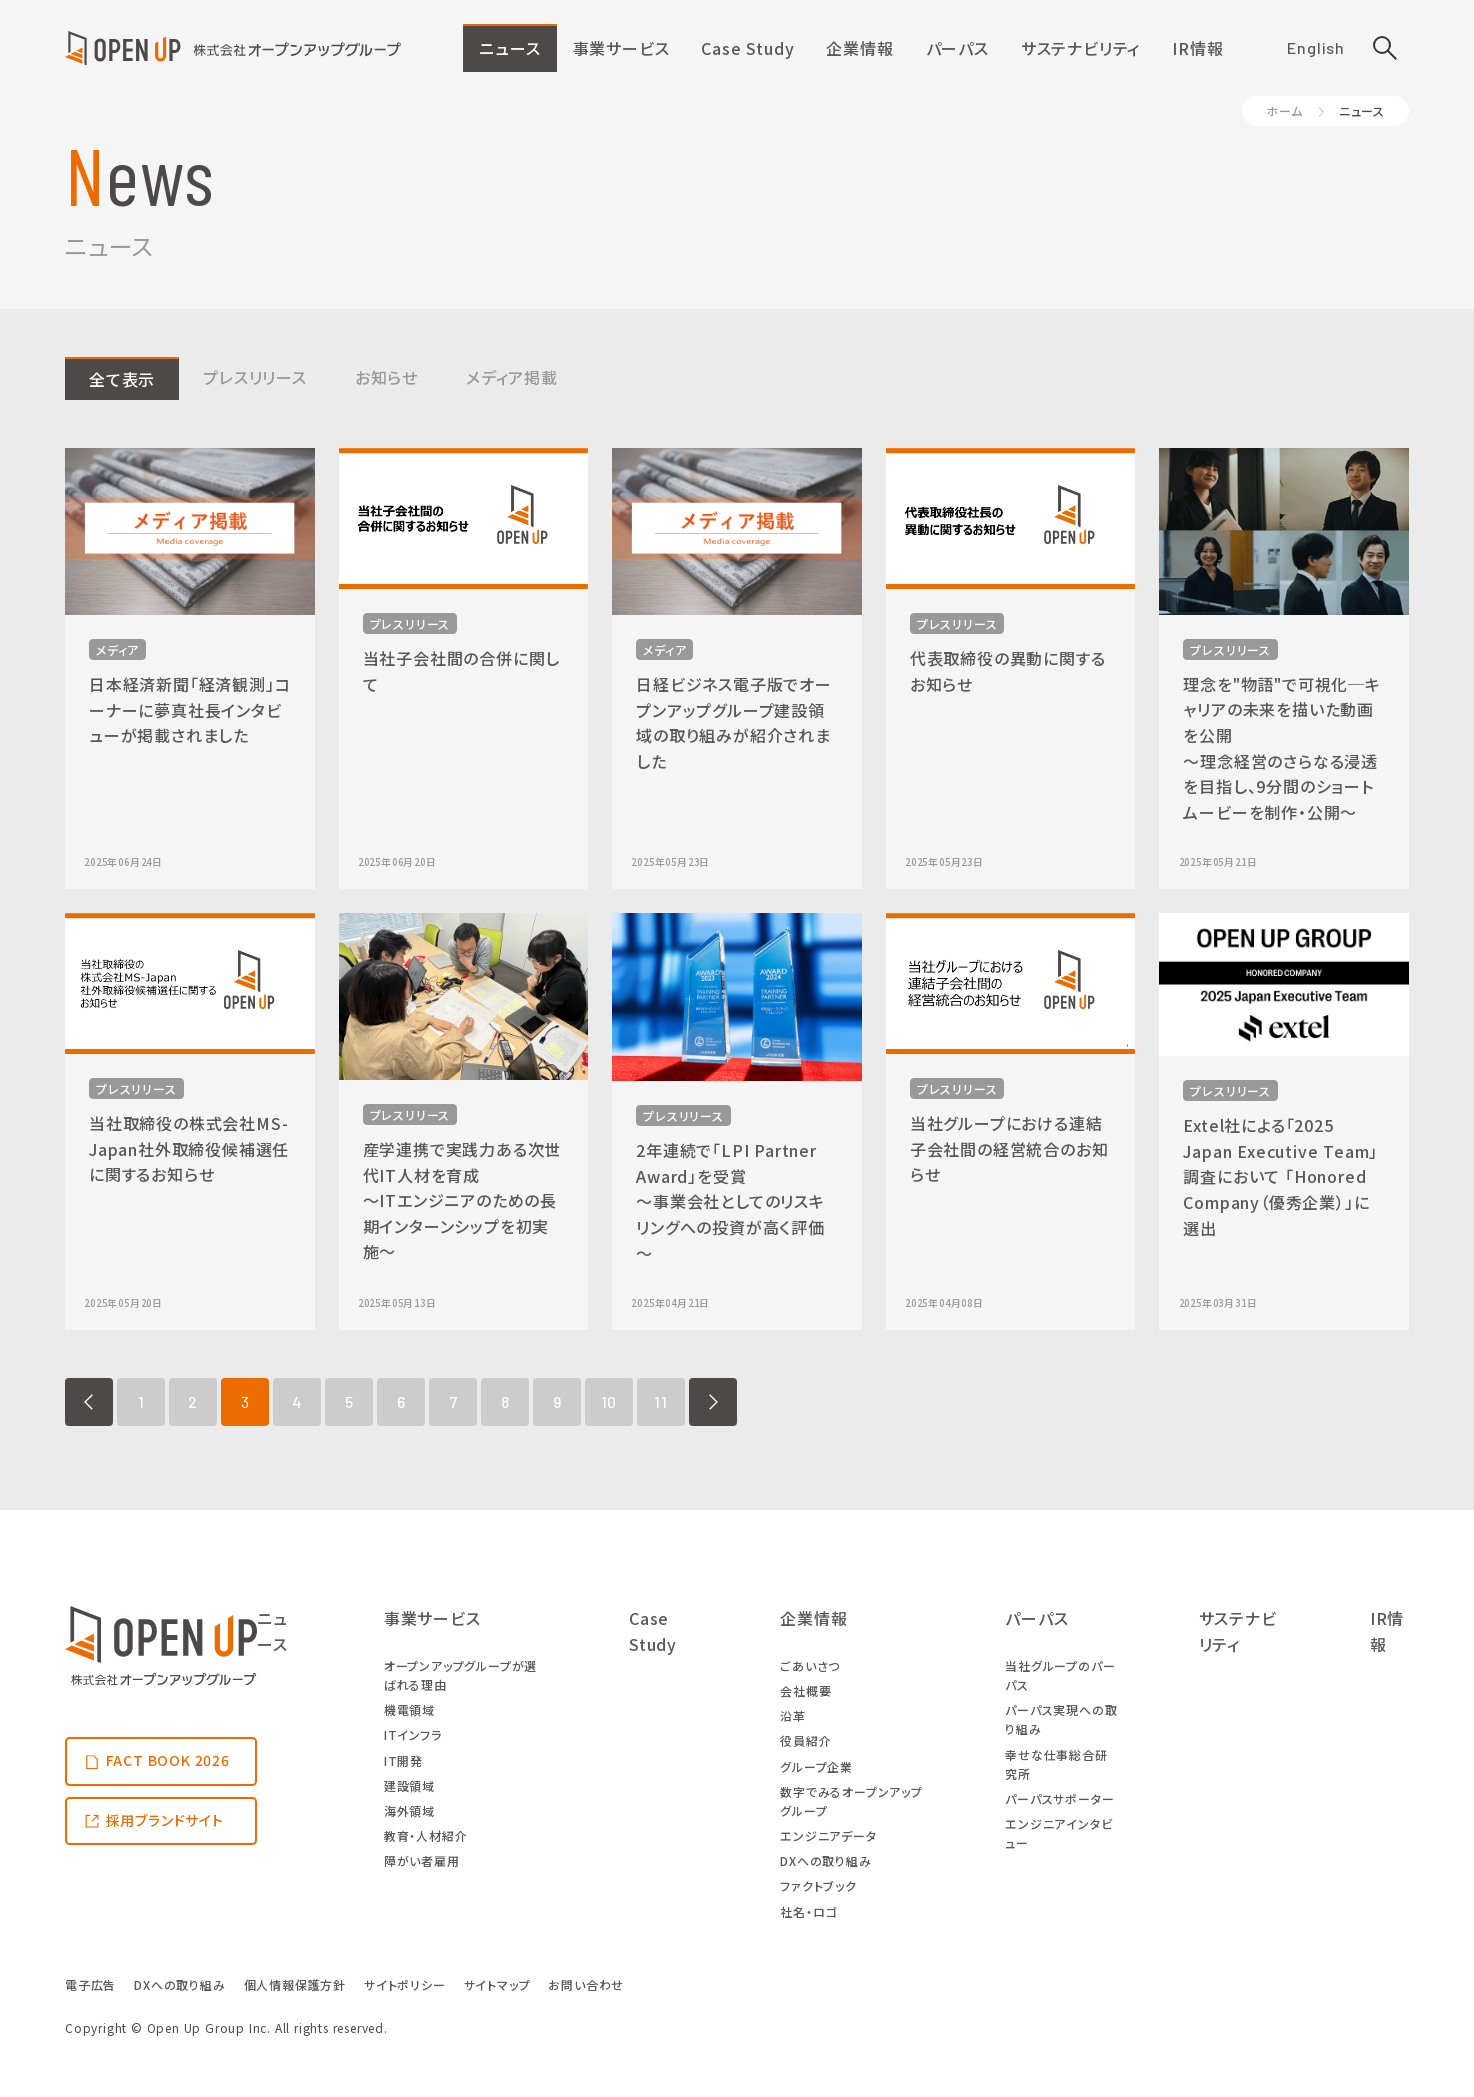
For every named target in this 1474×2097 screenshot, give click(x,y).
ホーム (1284, 110)
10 (609, 1401)
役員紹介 (805, 1740)
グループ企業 (816, 1766)
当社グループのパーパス (1060, 1675)
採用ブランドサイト (165, 1820)
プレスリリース (255, 377)
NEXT (713, 1402)
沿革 (793, 1715)
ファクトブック (818, 1885)
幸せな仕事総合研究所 (1056, 1764)
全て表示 (122, 379)
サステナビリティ (1080, 48)
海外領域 (409, 1810)
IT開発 (403, 1760)
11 (661, 1401)
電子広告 (90, 1984)
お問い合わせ (586, 1984)
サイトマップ (497, 1984)
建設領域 (409, 1785)
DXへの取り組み (825, 1860)
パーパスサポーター (1059, 1798)
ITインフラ (413, 1734)
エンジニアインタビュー (1058, 1833)
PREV (89, 1402)
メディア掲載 (512, 377)
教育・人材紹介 (426, 1835)
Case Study (747, 48)
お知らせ (386, 377)
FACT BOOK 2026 (168, 1760)
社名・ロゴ (808, 1911)
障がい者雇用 (422, 1860)
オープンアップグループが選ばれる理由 (460, 1675)
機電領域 (409, 1709)
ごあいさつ (810, 1665)
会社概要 (805, 1690)
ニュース (509, 48)
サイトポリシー (405, 1984)
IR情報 (1197, 48)
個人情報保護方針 (295, 1984)
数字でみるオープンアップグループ (851, 1801)
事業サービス (621, 48)
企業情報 (859, 48)
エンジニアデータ (828, 1835)
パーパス (957, 48)
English (1316, 47)
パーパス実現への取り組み (1061, 1719)
